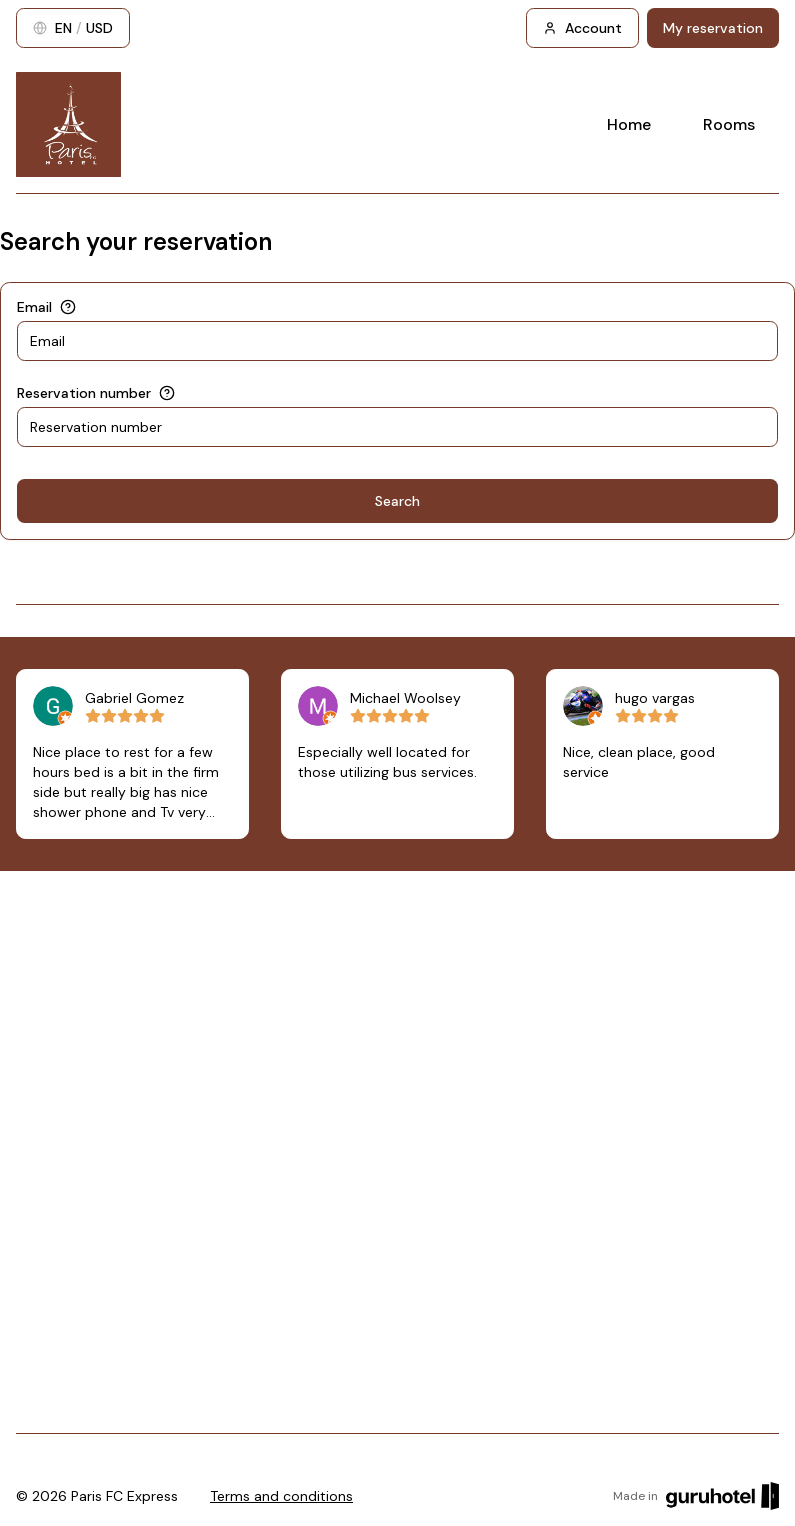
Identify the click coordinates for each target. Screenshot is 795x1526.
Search (397, 501)
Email (34, 307)
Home (629, 124)
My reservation (713, 28)
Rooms (729, 124)
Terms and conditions (281, 1496)
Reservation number (84, 393)
